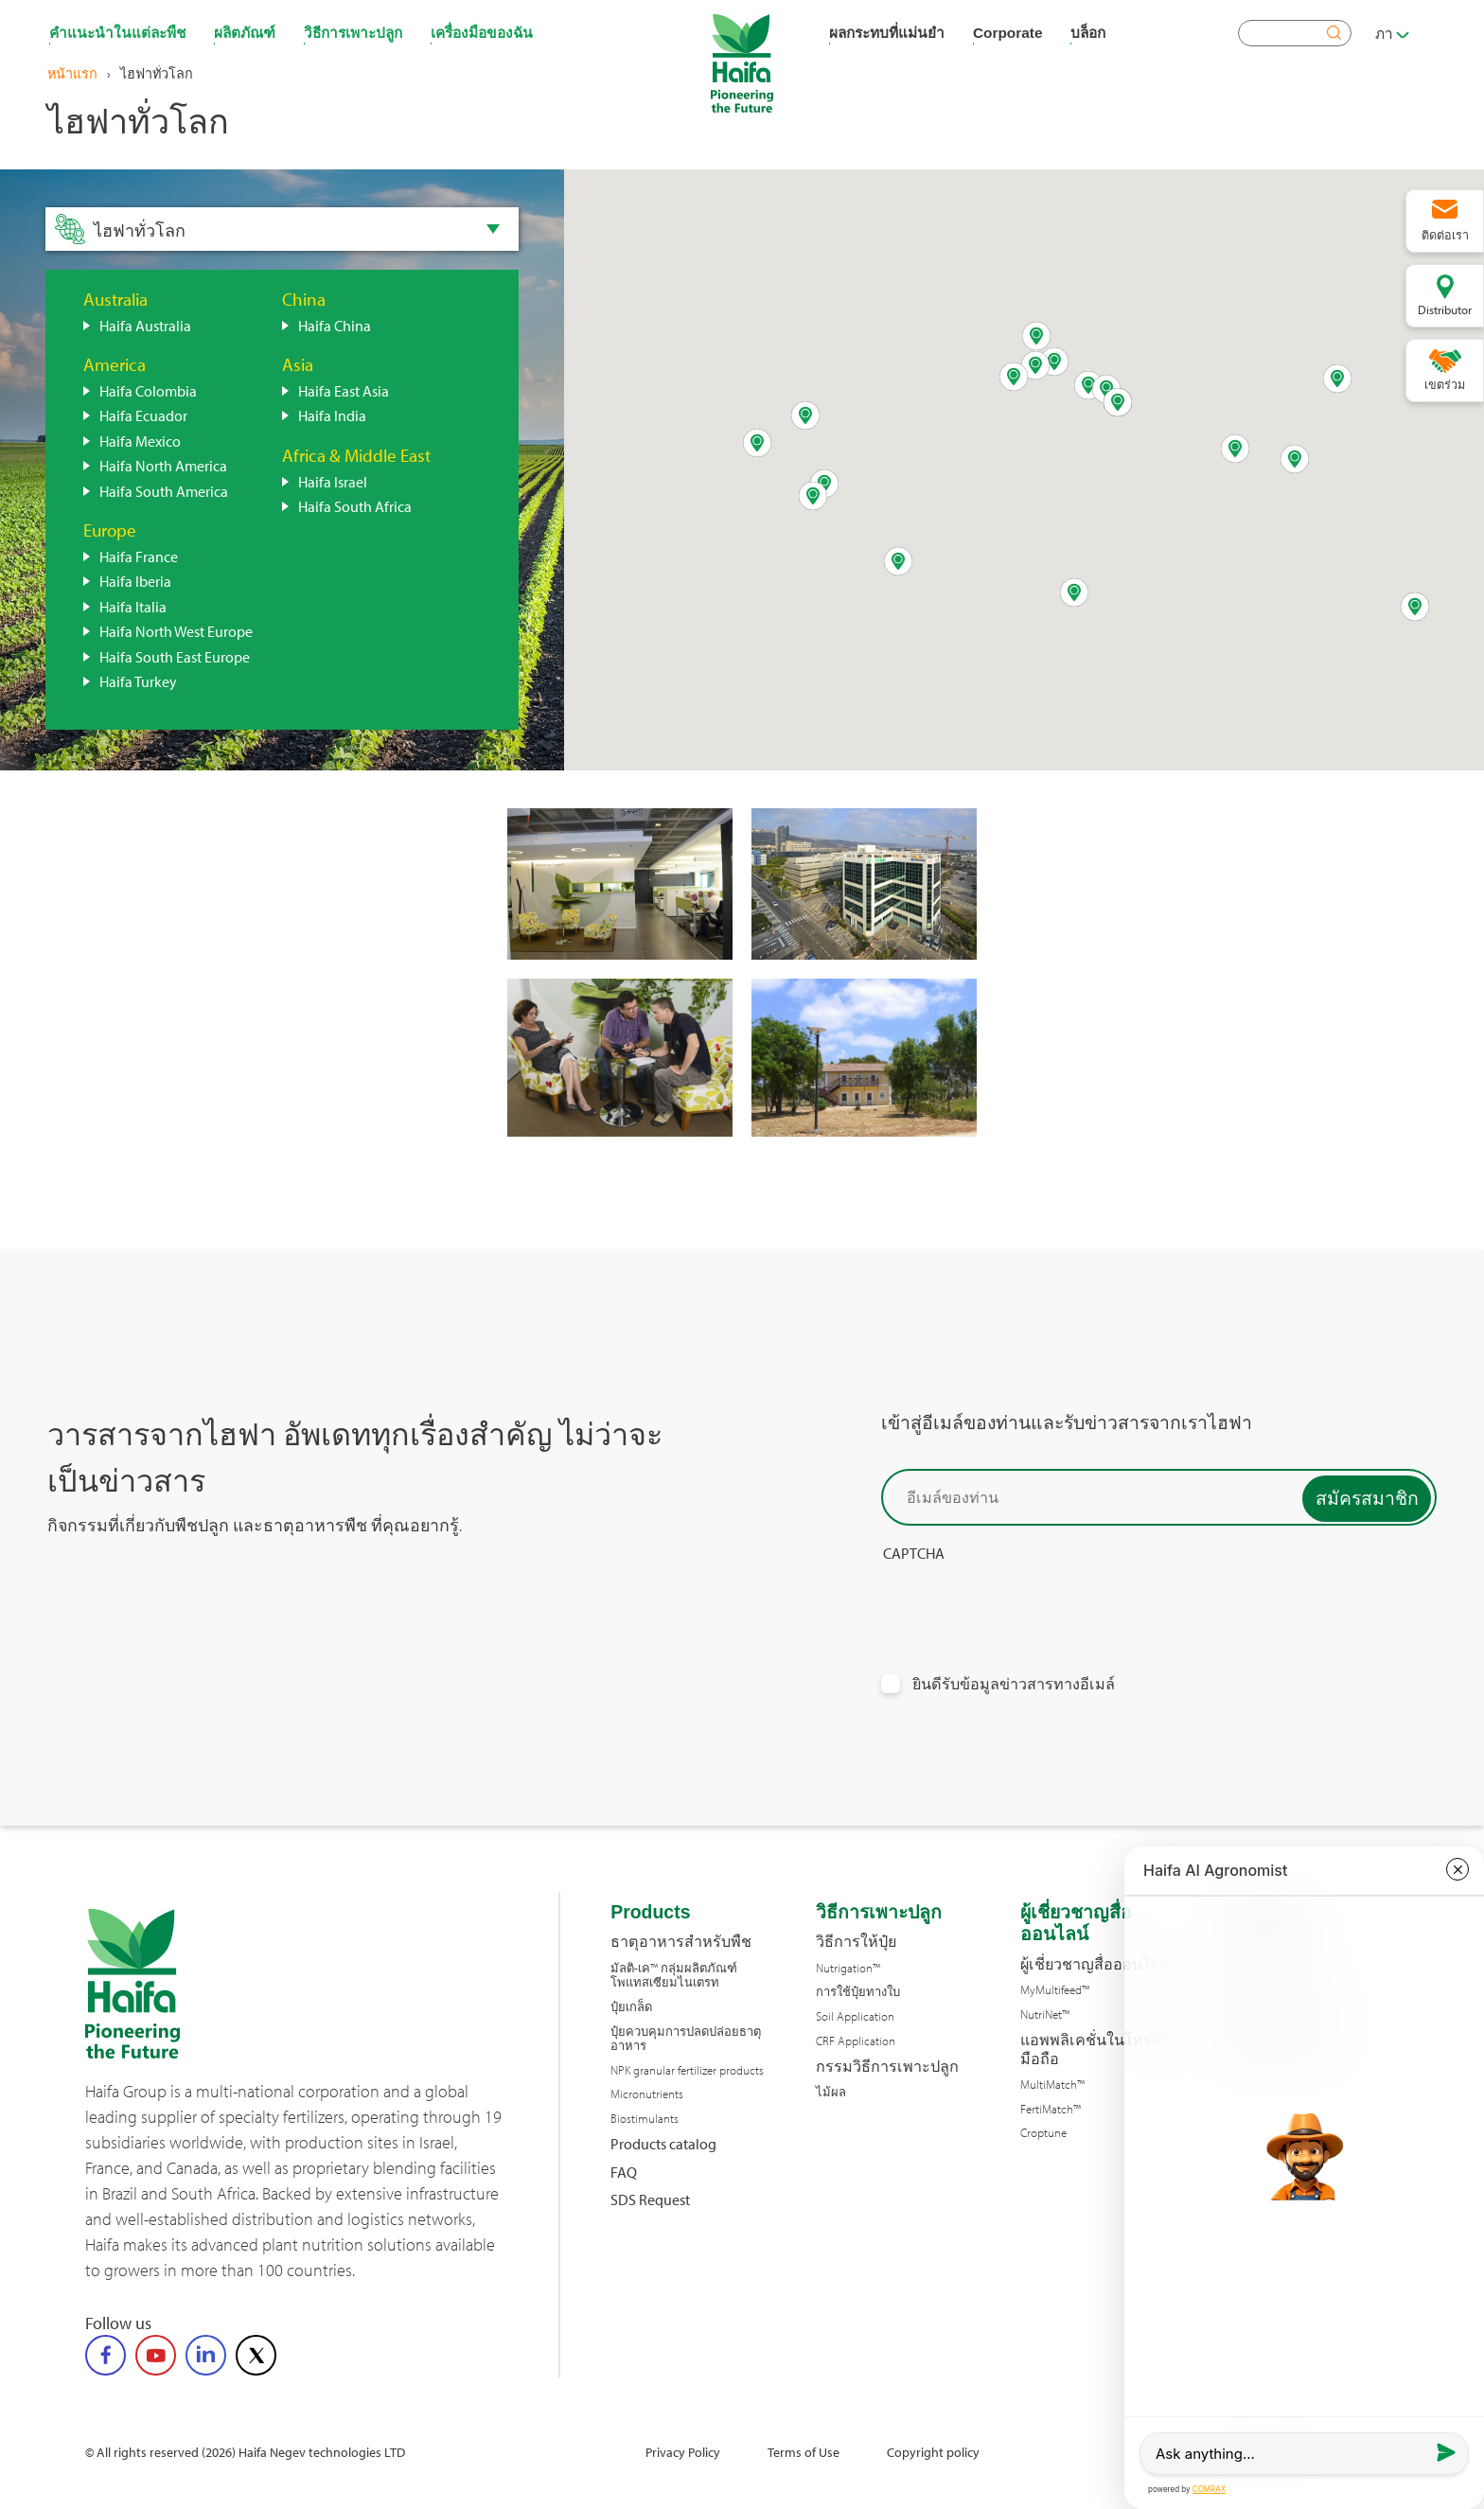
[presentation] (1025, 1600)
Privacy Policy (682, 2452)
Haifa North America (163, 465)
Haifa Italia (133, 606)
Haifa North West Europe (176, 631)
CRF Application (855, 2041)
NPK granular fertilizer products (687, 2070)
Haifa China (334, 325)
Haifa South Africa (355, 506)
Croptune (1043, 2133)
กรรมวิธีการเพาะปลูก (887, 2067)
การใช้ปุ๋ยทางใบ (858, 1992)
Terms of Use (803, 2452)
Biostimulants (644, 2118)
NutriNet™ (1044, 2014)
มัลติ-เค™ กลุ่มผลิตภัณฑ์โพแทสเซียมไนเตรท (673, 1975)
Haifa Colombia (148, 390)
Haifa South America (163, 491)
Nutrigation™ (848, 1968)
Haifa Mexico (140, 441)
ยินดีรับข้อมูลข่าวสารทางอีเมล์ (1013, 1684)
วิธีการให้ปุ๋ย (856, 1942)
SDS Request (650, 2200)
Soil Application (855, 2016)
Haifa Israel (332, 481)
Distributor (1445, 309)
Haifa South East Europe (174, 656)
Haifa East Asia (343, 390)
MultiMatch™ (1052, 2084)
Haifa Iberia (135, 581)
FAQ (623, 2173)
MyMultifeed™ (1054, 1990)
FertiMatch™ (1050, 2109)
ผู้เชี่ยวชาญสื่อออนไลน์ (1095, 1964)
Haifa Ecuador (143, 415)
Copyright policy (933, 2452)
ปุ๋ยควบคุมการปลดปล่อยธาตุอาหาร (685, 2039)
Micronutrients (646, 2094)
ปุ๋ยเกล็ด (631, 2007)
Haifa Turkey (138, 681)
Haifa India (332, 415)
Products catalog (663, 2144)
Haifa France (138, 556)
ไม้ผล (831, 2092)
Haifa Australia (145, 325)
